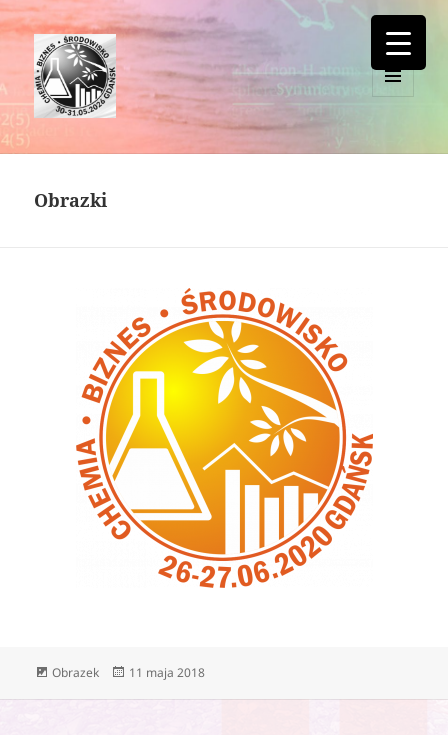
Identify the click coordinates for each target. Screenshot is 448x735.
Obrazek (75, 672)
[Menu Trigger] (398, 42)
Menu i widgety (393, 96)
